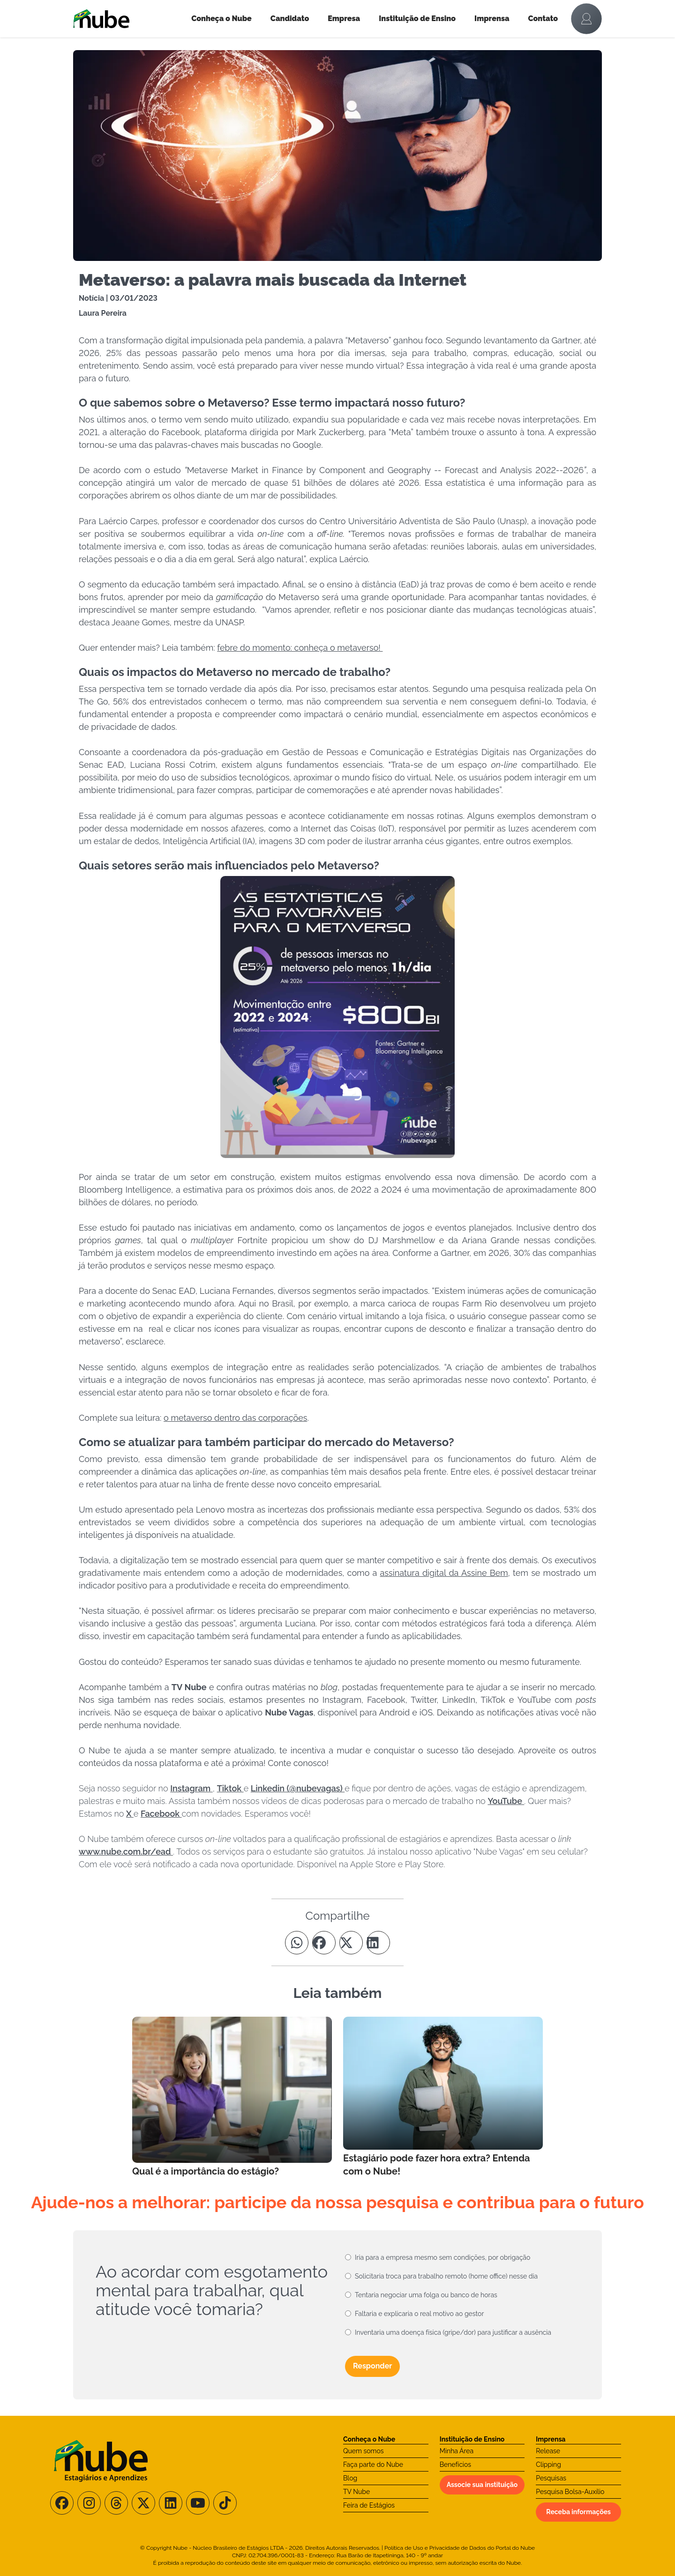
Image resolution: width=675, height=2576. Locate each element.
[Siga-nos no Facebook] (62, 2503)
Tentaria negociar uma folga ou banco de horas (426, 2295)
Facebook (161, 1814)
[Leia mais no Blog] (232, 2097)
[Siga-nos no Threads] (116, 2503)
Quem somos (363, 2451)
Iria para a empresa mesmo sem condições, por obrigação (442, 2257)
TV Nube (356, 2491)
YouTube (506, 1801)
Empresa (344, 18)
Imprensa (491, 18)
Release (548, 2451)
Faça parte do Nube (373, 2464)
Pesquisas (551, 2478)
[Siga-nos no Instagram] (89, 2503)
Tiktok (230, 1788)
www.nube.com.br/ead (126, 1851)
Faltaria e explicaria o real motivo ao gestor (419, 2313)
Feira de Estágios (369, 2505)
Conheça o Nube (221, 18)
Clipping (548, 2464)
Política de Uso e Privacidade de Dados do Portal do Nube (459, 2548)
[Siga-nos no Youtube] (198, 2503)
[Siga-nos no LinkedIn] (170, 2503)
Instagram (191, 1788)
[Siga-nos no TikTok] (225, 2503)
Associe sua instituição (482, 2484)
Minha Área (456, 2451)
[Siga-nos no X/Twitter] (143, 2503)
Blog (350, 2478)
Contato (543, 18)
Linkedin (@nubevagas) (298, 1788)
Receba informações (578, 2512)
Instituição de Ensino (417, 18)
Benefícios (455, 2464)
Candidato (289, 18)
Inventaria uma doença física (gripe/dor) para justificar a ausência (453, 2332)
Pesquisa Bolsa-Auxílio (570, 2491)
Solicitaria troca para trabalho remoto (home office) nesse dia (446, 2276)
